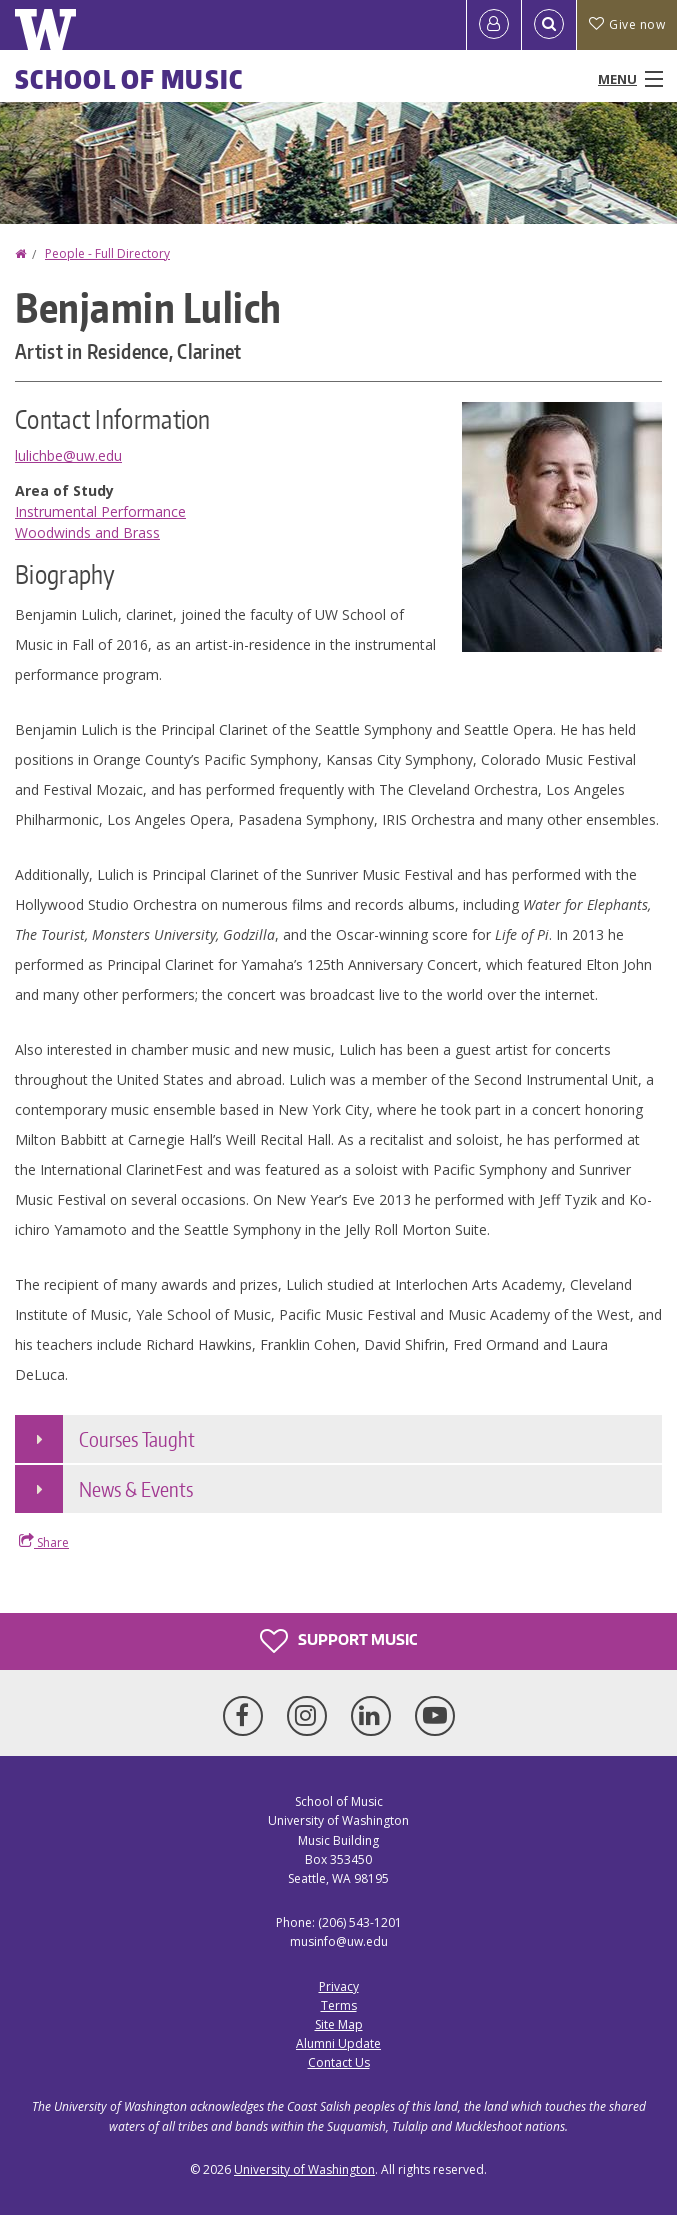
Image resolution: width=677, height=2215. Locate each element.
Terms (339, 2005)
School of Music (129, 79)
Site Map (339, 2024)
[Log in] (494, 25)
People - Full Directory (107, 253)
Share (44, 1542)
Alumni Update (338, 2043)
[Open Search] (549, 25)
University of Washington (304, 2169)
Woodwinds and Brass (87, 532)
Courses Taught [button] (137, 1439)
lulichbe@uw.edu (68, 455)
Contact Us (339, 2062)
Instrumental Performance (100, 511)
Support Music (338, 1641)
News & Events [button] (136, 1489)
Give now (627, 24)
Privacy (339, 1986)
